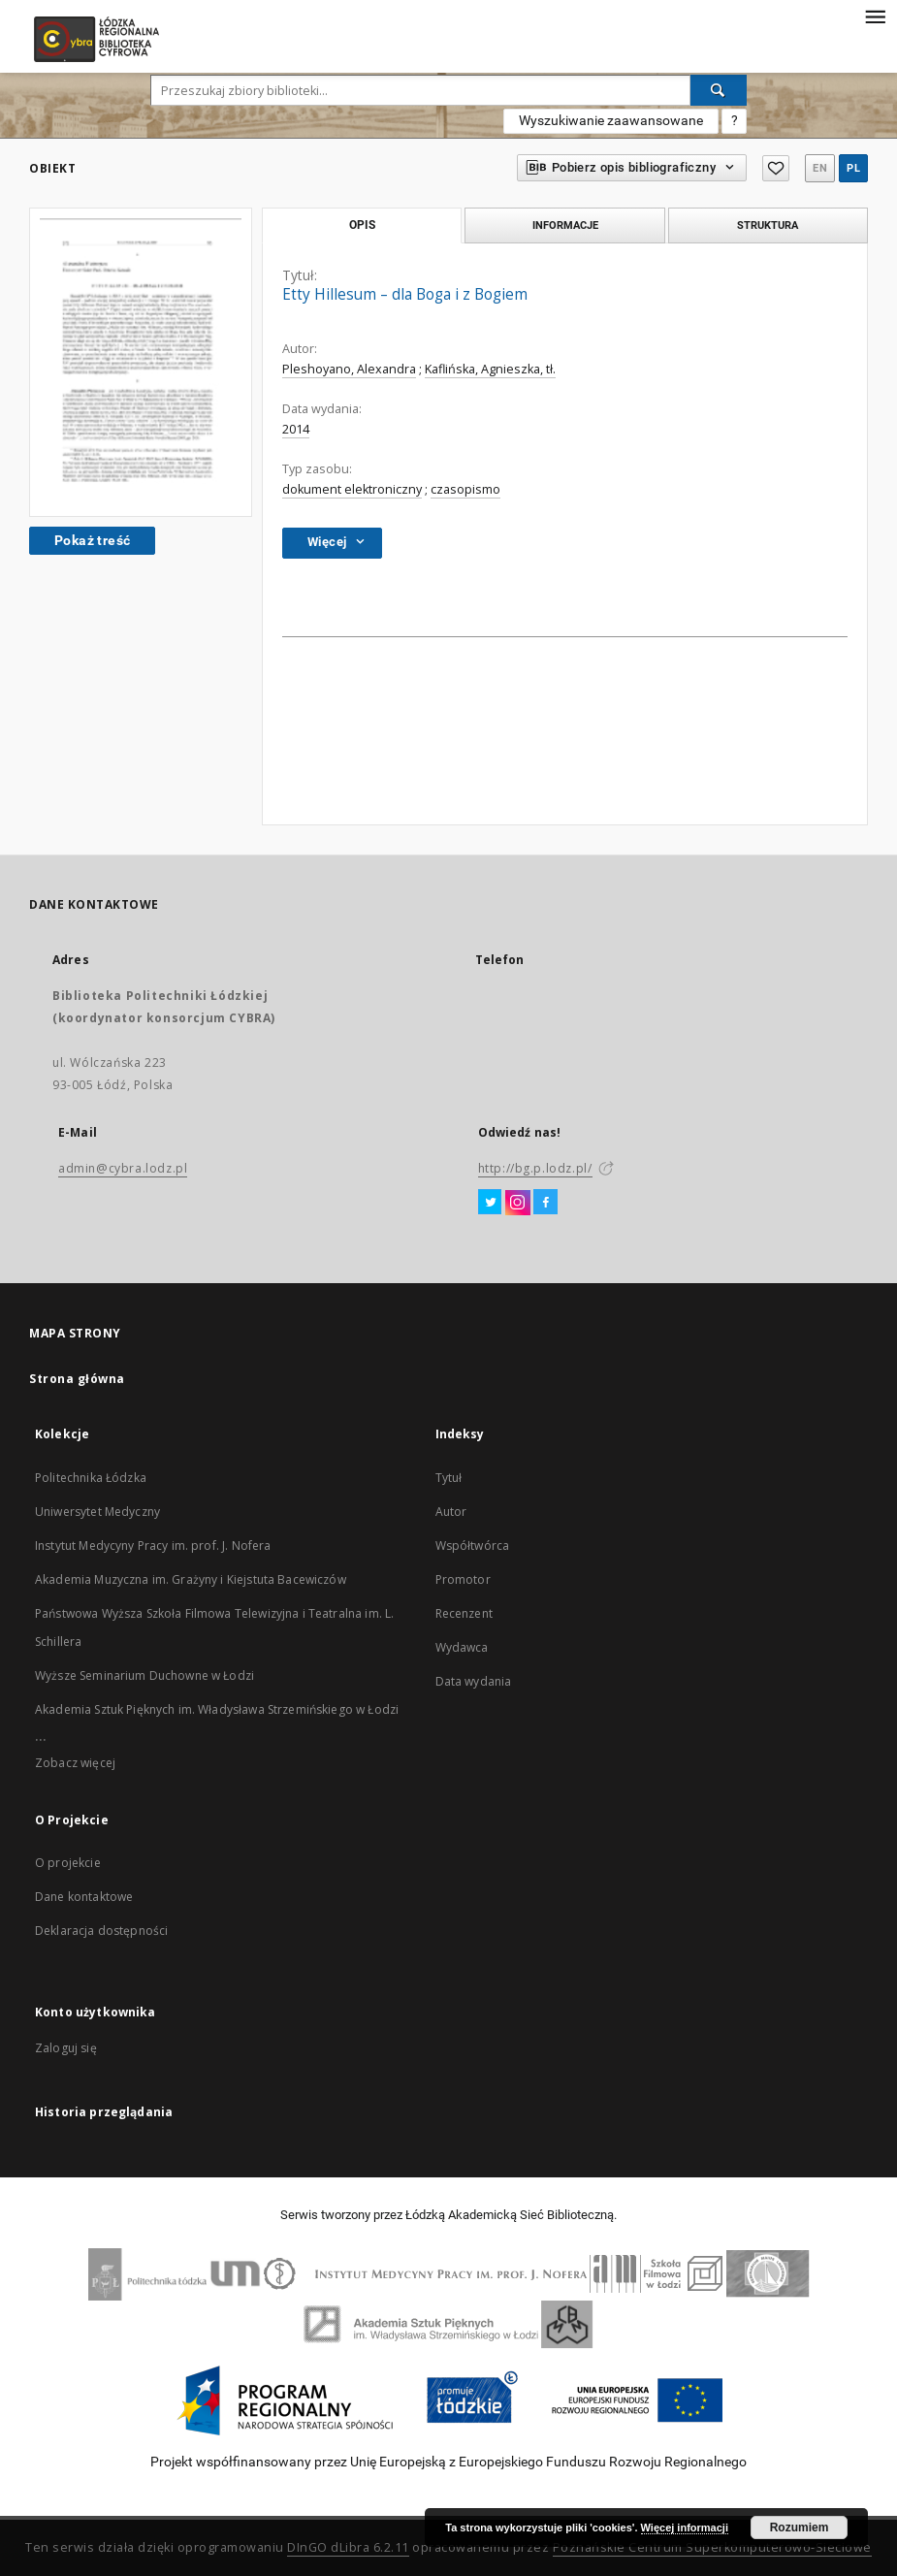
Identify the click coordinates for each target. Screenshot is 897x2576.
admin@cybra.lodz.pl (122, 1168)
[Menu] (874, 15)
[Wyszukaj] (718, 90)
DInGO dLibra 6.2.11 (348, 2547)
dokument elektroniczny (352, 489)
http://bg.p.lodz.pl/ (535, 1168)
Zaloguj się (66, 2048)
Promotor (463, 1579)
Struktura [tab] (767, 225)
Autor (451, 1511)
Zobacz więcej (75, 1763)
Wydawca (462, 1647)
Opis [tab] (362, 225)
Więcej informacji (684, 2527)
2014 (295, 429)
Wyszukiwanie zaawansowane (611, 120)
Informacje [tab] (565, 225)
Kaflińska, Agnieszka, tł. (490, 369)
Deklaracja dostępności (101, 1930)
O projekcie (68, 1862)
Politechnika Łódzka (90, 1477)
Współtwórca (472, 1545)
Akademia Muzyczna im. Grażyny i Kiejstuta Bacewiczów (190, 1579)
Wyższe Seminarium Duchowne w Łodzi (144, 1675)
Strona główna (77, 1378)
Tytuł (449, 1477)
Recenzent (464, 1613)
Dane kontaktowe (84, 1896)
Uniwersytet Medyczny (97, 1511)
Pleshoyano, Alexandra (349, 369)
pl (853, 168)
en (820, 168)
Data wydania (473, 1681)
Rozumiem (799, 2527)
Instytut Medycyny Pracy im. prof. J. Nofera (153, 1545)
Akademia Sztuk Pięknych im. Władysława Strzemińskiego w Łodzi (217, 1709)
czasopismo (465, 489)
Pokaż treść (92, 540)
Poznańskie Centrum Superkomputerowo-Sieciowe (712, 2547)
